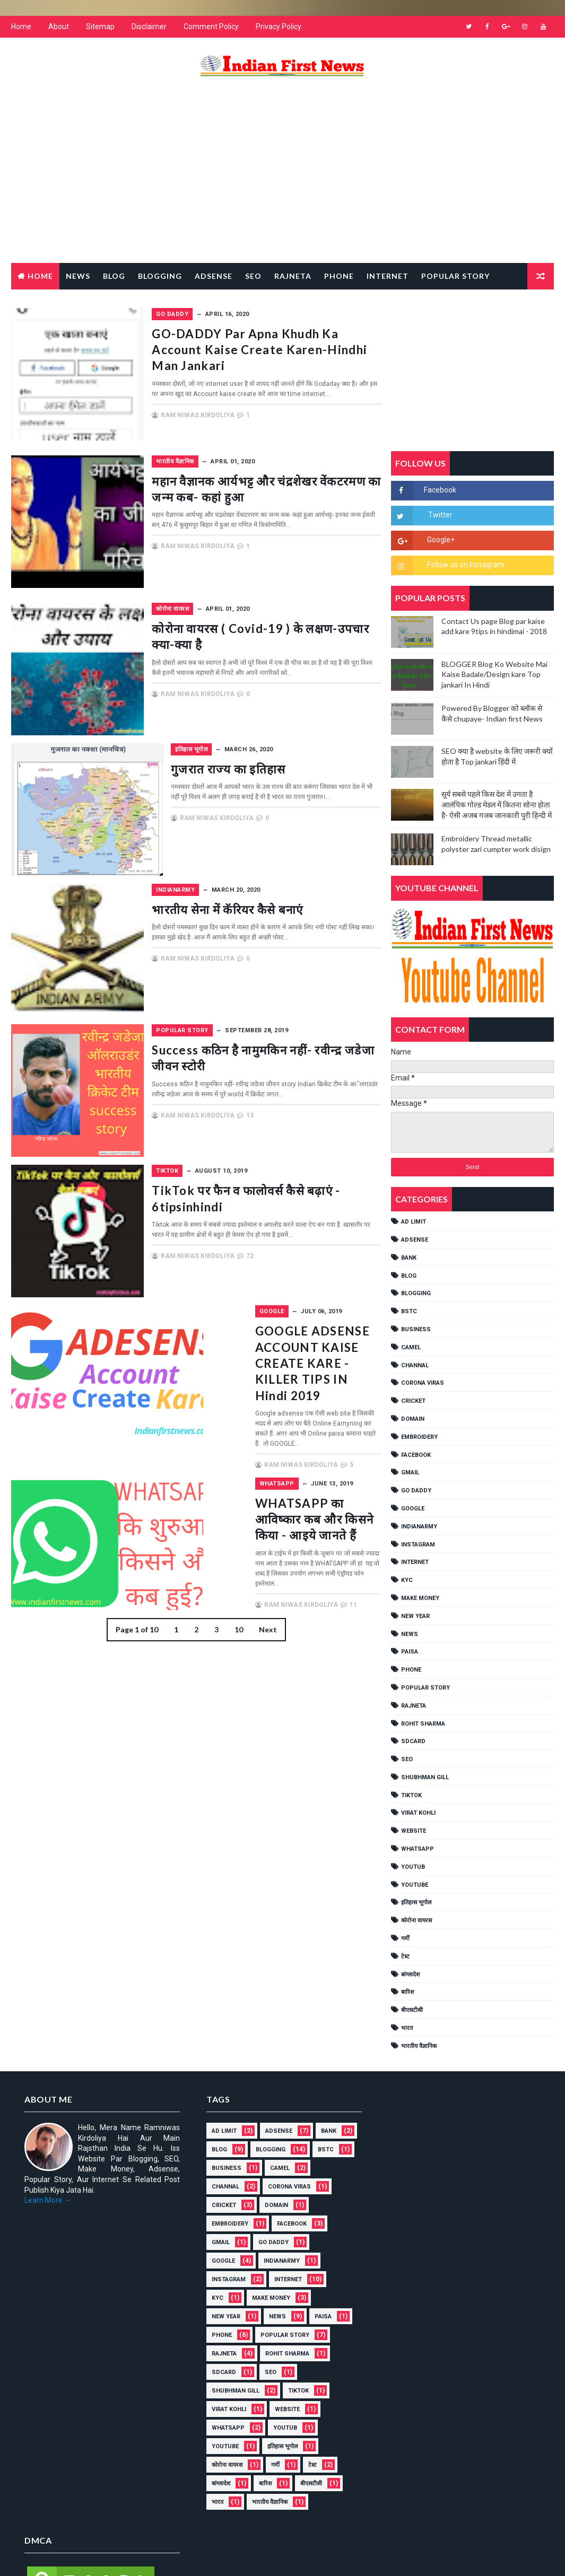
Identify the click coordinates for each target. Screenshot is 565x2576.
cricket (413, 1400)
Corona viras (422, 1383)
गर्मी (405, 1938)
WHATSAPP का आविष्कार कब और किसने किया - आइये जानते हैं (294, 1488)
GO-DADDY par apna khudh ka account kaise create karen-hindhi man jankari (292, 357)
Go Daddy (230, 314)
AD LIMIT (413, 1221)
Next (267, 1607)
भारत (407, 2028)
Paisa (409, 1651)
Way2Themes (103, 2557)
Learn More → (48, 2200)
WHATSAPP (231, 1461)
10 (238, 1607)
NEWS (409, 1634)
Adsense (213, 275)
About (58, 26)
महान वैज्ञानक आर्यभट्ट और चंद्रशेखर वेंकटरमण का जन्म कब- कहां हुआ (292, 501)
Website (413, 1830)
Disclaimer (149, 26)
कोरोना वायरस (230, 613)
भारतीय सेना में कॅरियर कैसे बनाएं (291, 913)
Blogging (160, 275)
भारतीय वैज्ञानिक (233, 466)
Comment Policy (211, 26)
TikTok (225, 1175)
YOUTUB (413, 1866)
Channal (415, 1365)
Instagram (418, 1544)
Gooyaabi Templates (215, 2557)
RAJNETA (292, 275)
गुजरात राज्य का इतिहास (271, 773)
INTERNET (415, 1562)
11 (308, 1555)
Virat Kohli (418, 1813)
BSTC (409, 1311)
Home (21, 26)
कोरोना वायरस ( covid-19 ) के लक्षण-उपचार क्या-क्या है (290, 640)
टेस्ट (405, 1956)
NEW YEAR (415, 1616)
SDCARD (413, 1741)
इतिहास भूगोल (230, 754)
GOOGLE (226, 1316)
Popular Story (455, 275)
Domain (412, 1419)
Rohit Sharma (423, 1723)
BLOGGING (416, 1293)
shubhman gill (425, 1777)
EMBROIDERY (419, 1437)
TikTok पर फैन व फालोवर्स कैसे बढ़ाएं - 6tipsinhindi (292, 1202)
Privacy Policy (278, 26)
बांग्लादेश (410, 1974)
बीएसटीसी (412, 2010)
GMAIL (410, 1473)
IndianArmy (233, 894)
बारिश (407, 1992)
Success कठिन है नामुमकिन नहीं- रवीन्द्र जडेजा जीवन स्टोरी (285, 1062)
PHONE (411, 1669)
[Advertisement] (282, 178)
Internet (387, 275)
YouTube (414, 1885)
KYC (407, 1580)
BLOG (408, 1275)
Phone (339, 275)
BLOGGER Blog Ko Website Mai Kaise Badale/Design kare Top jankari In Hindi (494, 674)
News (78, 275)
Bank (408, 1257)
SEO (407, 1759)
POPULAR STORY (240, 1035)
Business (416, 1329)
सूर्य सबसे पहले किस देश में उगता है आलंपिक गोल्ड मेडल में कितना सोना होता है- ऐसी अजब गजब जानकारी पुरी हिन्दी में (496, 805)
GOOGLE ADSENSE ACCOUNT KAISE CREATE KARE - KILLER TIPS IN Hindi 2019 (293, 1359)
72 (308, 1270)
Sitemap (100, 26)
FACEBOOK (416, 1455)
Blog (114, 275)
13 (308, 1129)
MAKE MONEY (420, 1598)
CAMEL (411, 1347)
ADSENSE (414, 1239)
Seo (253, 275)
